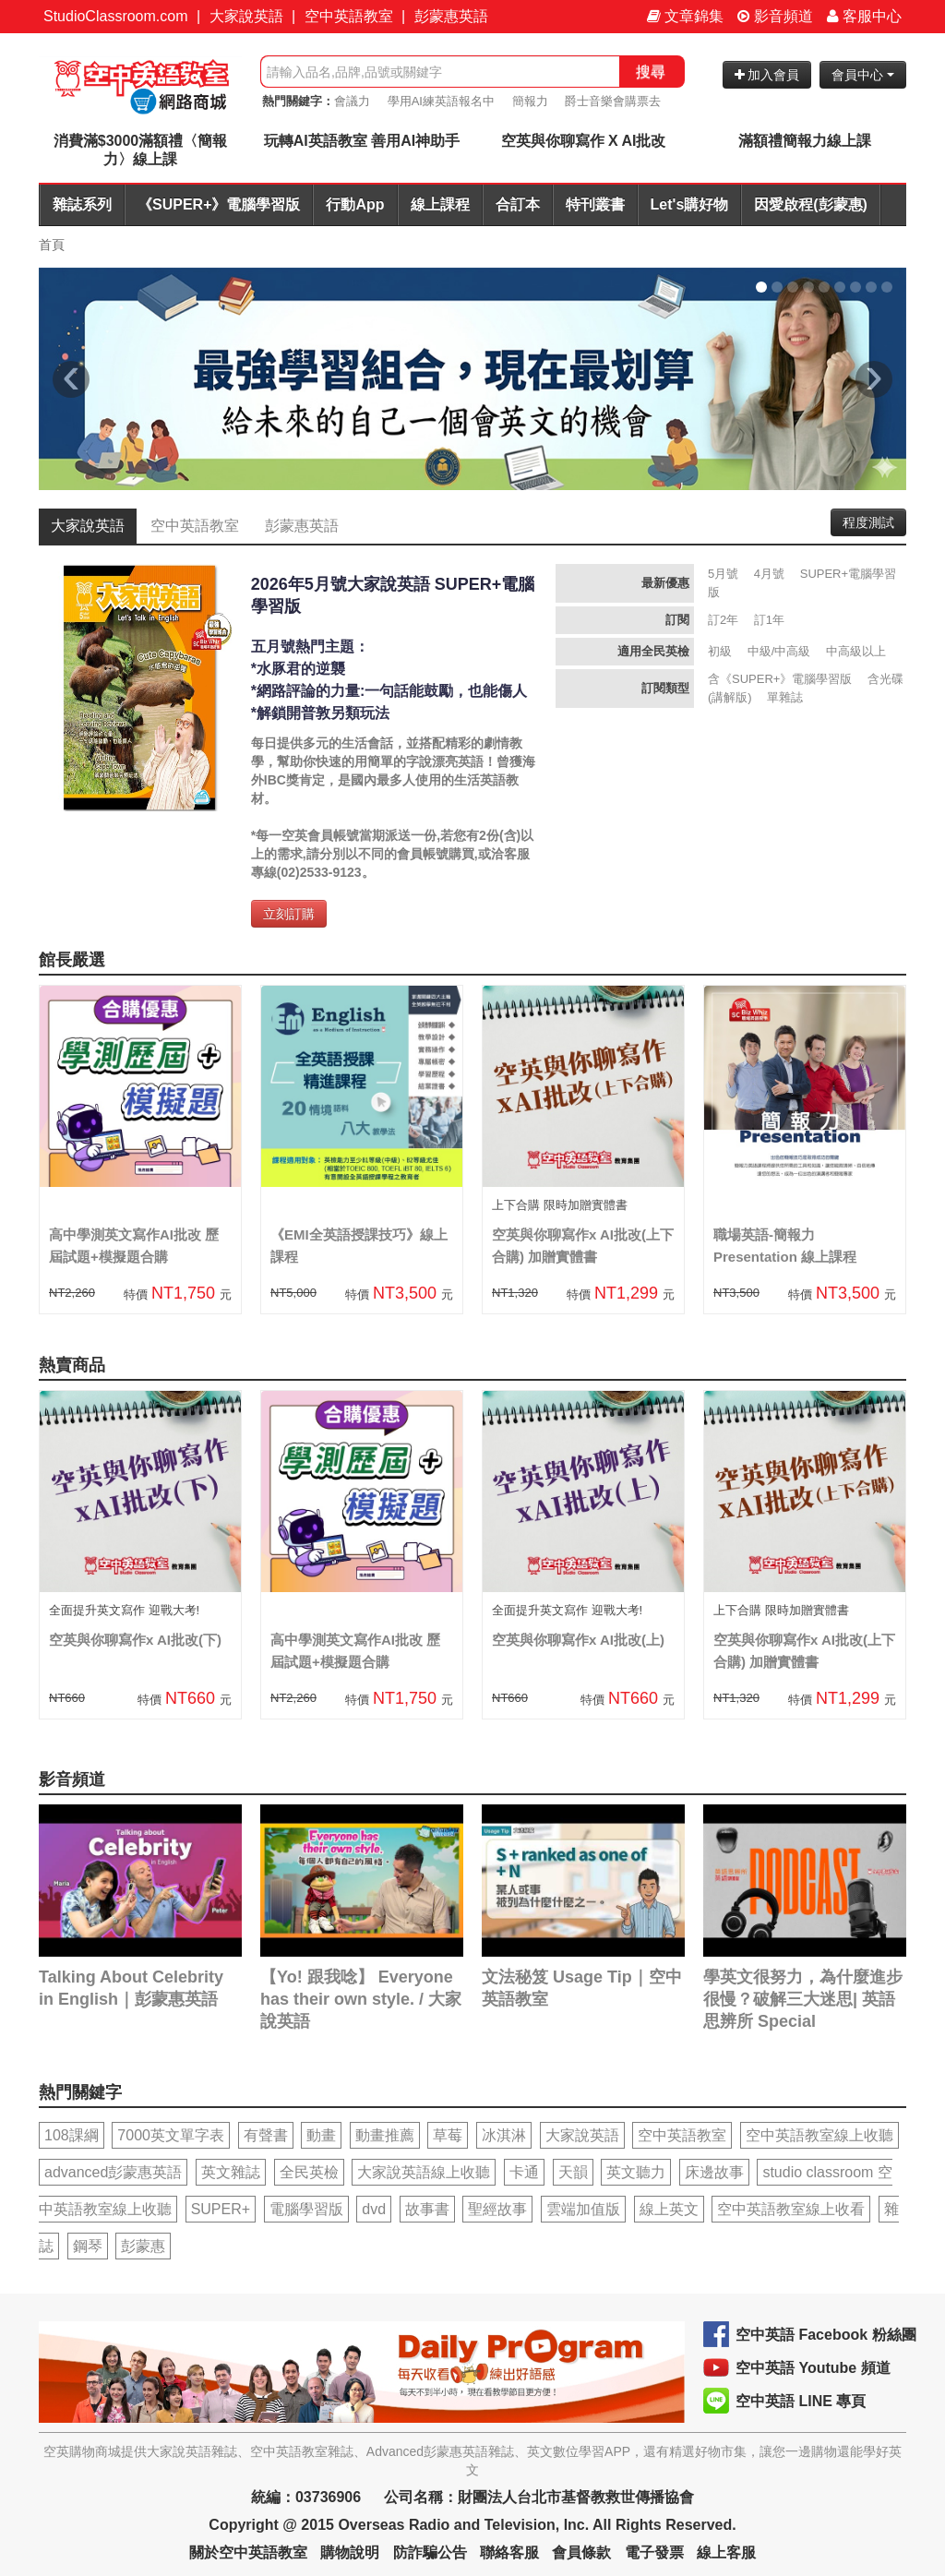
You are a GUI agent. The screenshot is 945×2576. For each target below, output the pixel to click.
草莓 (447, 2135)
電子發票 (654, 2552)
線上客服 (726, 2552)
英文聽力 (635, 2172)
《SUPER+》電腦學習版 (219, 204)
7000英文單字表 (170, 2135)
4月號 (769, 574)
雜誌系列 (82, 204)
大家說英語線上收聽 (423, 2172)
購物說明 (349, 2552)
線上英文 (669, 2209)
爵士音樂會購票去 (613, 101)
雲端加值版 (583, 2209)
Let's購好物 (690, 204)
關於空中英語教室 (248, 2552)
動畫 (321, 2135)
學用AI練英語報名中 (441, 101)
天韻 (573, 2172)
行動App (355, 204)
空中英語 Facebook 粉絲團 (826, 2334)
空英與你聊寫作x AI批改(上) (578, 1639)
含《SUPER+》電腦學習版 (780, 679)
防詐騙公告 (430, 2552)
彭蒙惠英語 (451, 16)
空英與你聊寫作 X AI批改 (583, 141)
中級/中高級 (779, 651)
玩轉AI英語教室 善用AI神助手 (362, 141)
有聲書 (266, 2135)
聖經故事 (497, 2209)
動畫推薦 (384, 2135)
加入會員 (767, 74)
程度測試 (868, 522)
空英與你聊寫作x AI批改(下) (135, 1639)
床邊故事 (714, 2172)
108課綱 (71, 2135)
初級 (720, 651)
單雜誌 (785, 697)
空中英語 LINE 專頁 (801, 2401)
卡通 (524, 2172)
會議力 (352, 101)
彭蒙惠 (143, 2246)
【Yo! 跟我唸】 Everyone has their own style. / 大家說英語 (360, 1999)
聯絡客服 (509, 2552)
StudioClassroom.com (115, 16)
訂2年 (723, 620)
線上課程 (440, 204)
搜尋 (650, 71)
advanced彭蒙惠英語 (113, 2172)
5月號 (723, 574)
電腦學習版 (306, 2209)
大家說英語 (246, 16)
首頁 (52, 244)
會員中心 (862, 74)
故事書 (427, 2209)
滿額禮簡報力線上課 (804, 141)
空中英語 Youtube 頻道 (813, 2368)
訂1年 (769, 620)
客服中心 (864, 16)
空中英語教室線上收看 (791, 2209)
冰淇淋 (504, 2135)
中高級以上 (856, 651)
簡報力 (530, 101)
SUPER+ (220, 2209)
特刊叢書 (595, 204)
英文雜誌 (230, 2172)
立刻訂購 (289, 913)
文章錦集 (685, 16)
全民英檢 (309, 2172)
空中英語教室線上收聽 (819, 2135)
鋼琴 (87, 2246)
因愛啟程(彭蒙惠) (810, 204)
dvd (374, 2209)
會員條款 (581, 2552)
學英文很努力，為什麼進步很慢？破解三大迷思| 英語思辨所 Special (803, 1999)
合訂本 (518, 204)
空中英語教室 (349, 16)
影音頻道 (775, 16)
